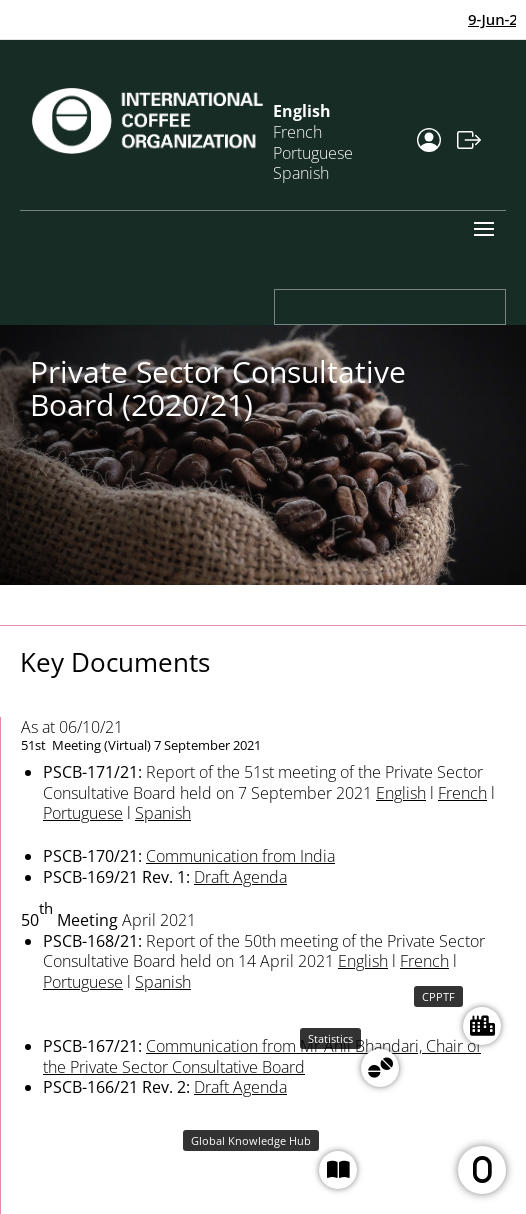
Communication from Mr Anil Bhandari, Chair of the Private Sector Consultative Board (262, 1056)
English (401, 793)
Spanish (301, 173)
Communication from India (240, 856)
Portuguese (83, 813)
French (462, 793)
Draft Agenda (240, 877)
